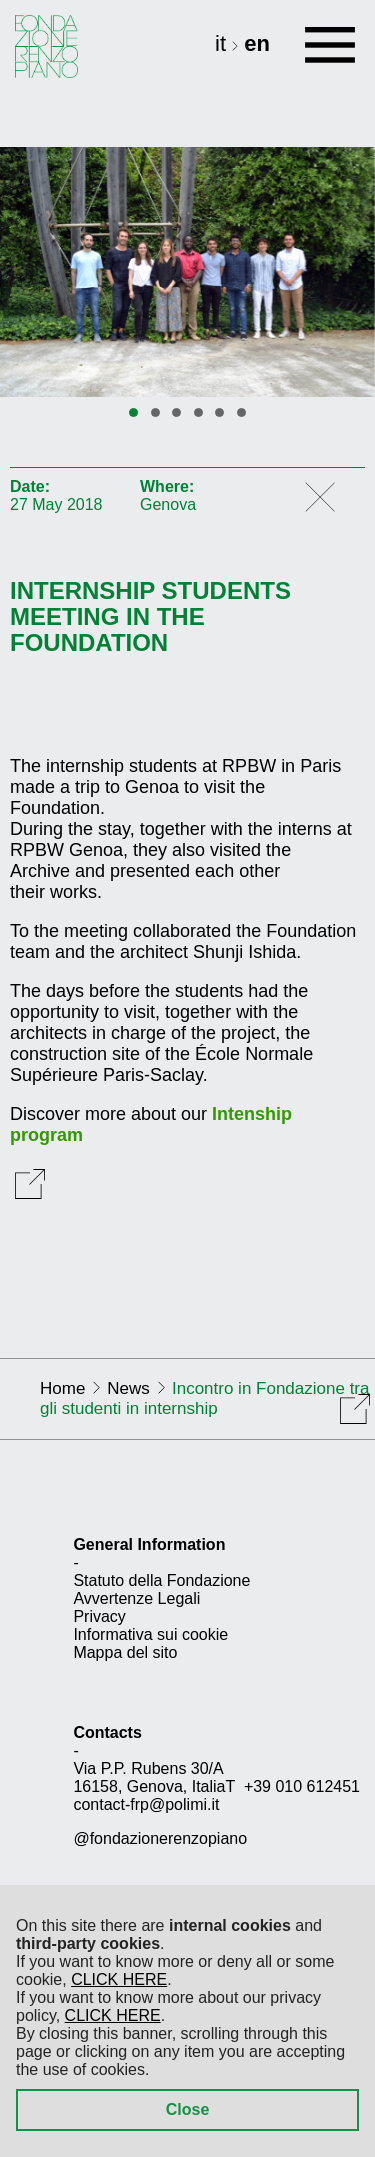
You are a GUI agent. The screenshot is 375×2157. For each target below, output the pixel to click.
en (257, 43)
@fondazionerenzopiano (160, 1838)
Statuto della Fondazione (161, 1580)
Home (62, 1388)
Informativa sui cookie (150, 1634)
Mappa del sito (125, 1652)
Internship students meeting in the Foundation (150, 617)
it (223, 43)
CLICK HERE (119, 1979)
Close (188, 2109)
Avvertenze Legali (136, 1598)
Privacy (99, 1616)
